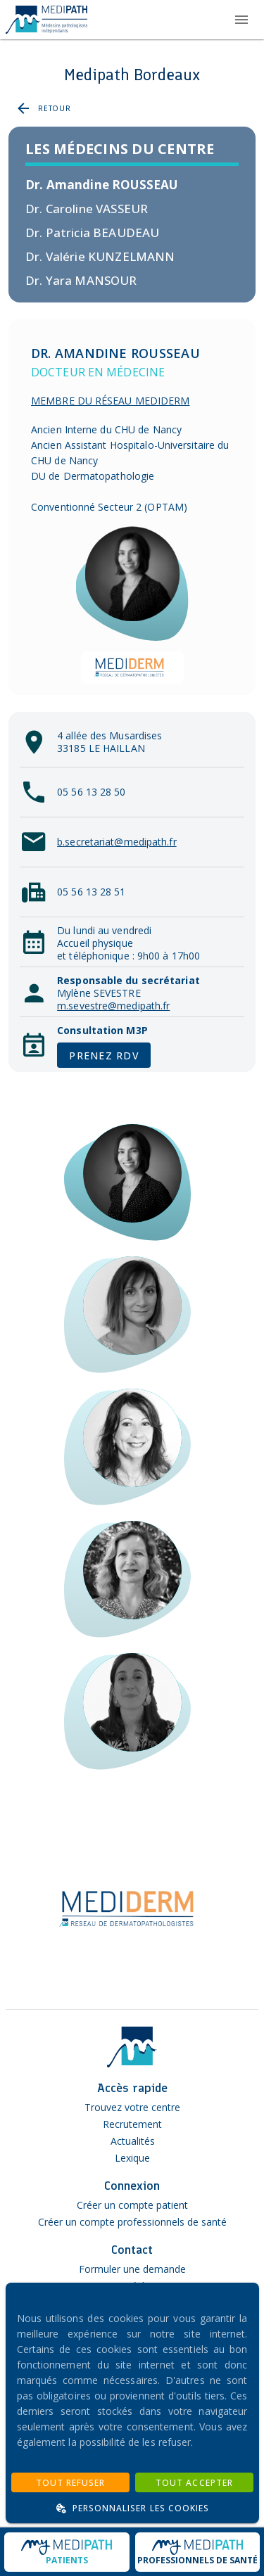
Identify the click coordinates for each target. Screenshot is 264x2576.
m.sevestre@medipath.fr (113, 1005)
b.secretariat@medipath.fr (117, 841)
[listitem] (132, 185)
